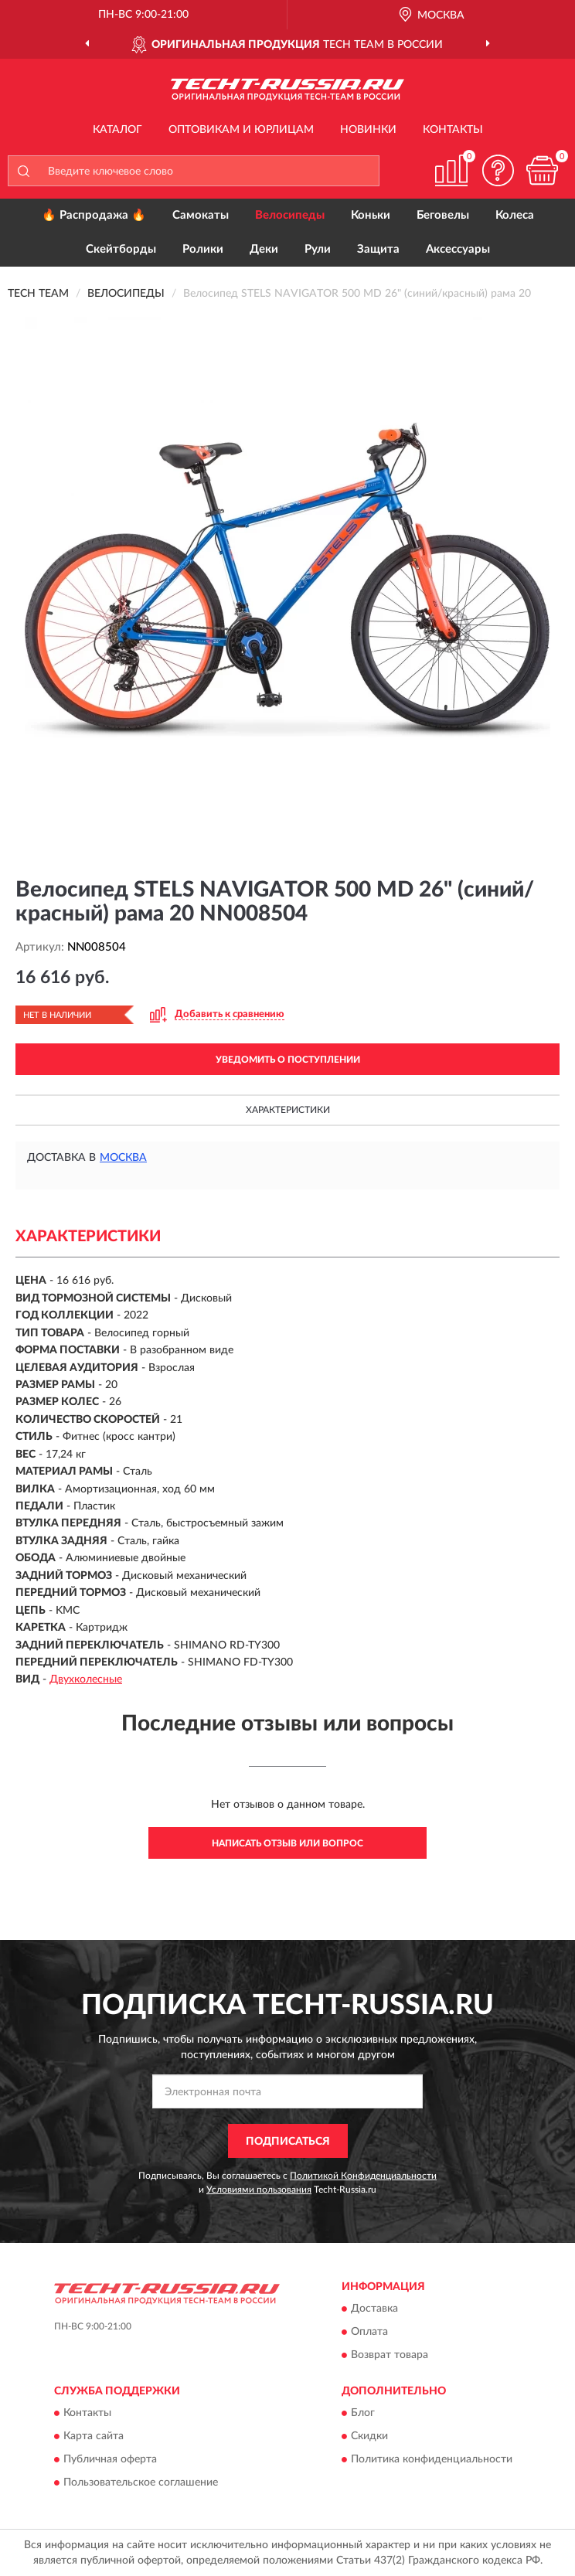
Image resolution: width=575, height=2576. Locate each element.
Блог (363, 2413)
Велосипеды (290, 215)
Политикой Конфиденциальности (363, 2175)
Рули (318, 249)
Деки (264, 249)
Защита (378, 249)
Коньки (370, 215)
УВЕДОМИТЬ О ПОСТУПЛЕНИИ (288, 1059)
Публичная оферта (110, 2460)
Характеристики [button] (288, 1109)
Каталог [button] (117, 129)
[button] (498, 170)
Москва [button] (123, 1157)
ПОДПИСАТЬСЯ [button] (288, 2141)
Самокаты (200, 215)
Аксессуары (458, 249)
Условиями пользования (258, 2189)
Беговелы (443, 215)
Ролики (202, 249)
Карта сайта (93, 2436)
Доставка (374, 2309)
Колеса (514, 215)
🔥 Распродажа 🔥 (94, 215)
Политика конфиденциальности (431, 2460)
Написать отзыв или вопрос (287, 1843)
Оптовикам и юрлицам (241, 129)
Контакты (453, 129)
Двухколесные (85, 1679)
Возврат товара (389, 2355)
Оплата (369, 2332)
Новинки (368, 129)
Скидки (369, 2436)
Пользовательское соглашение (140, 2483)
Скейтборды (121, 249)
